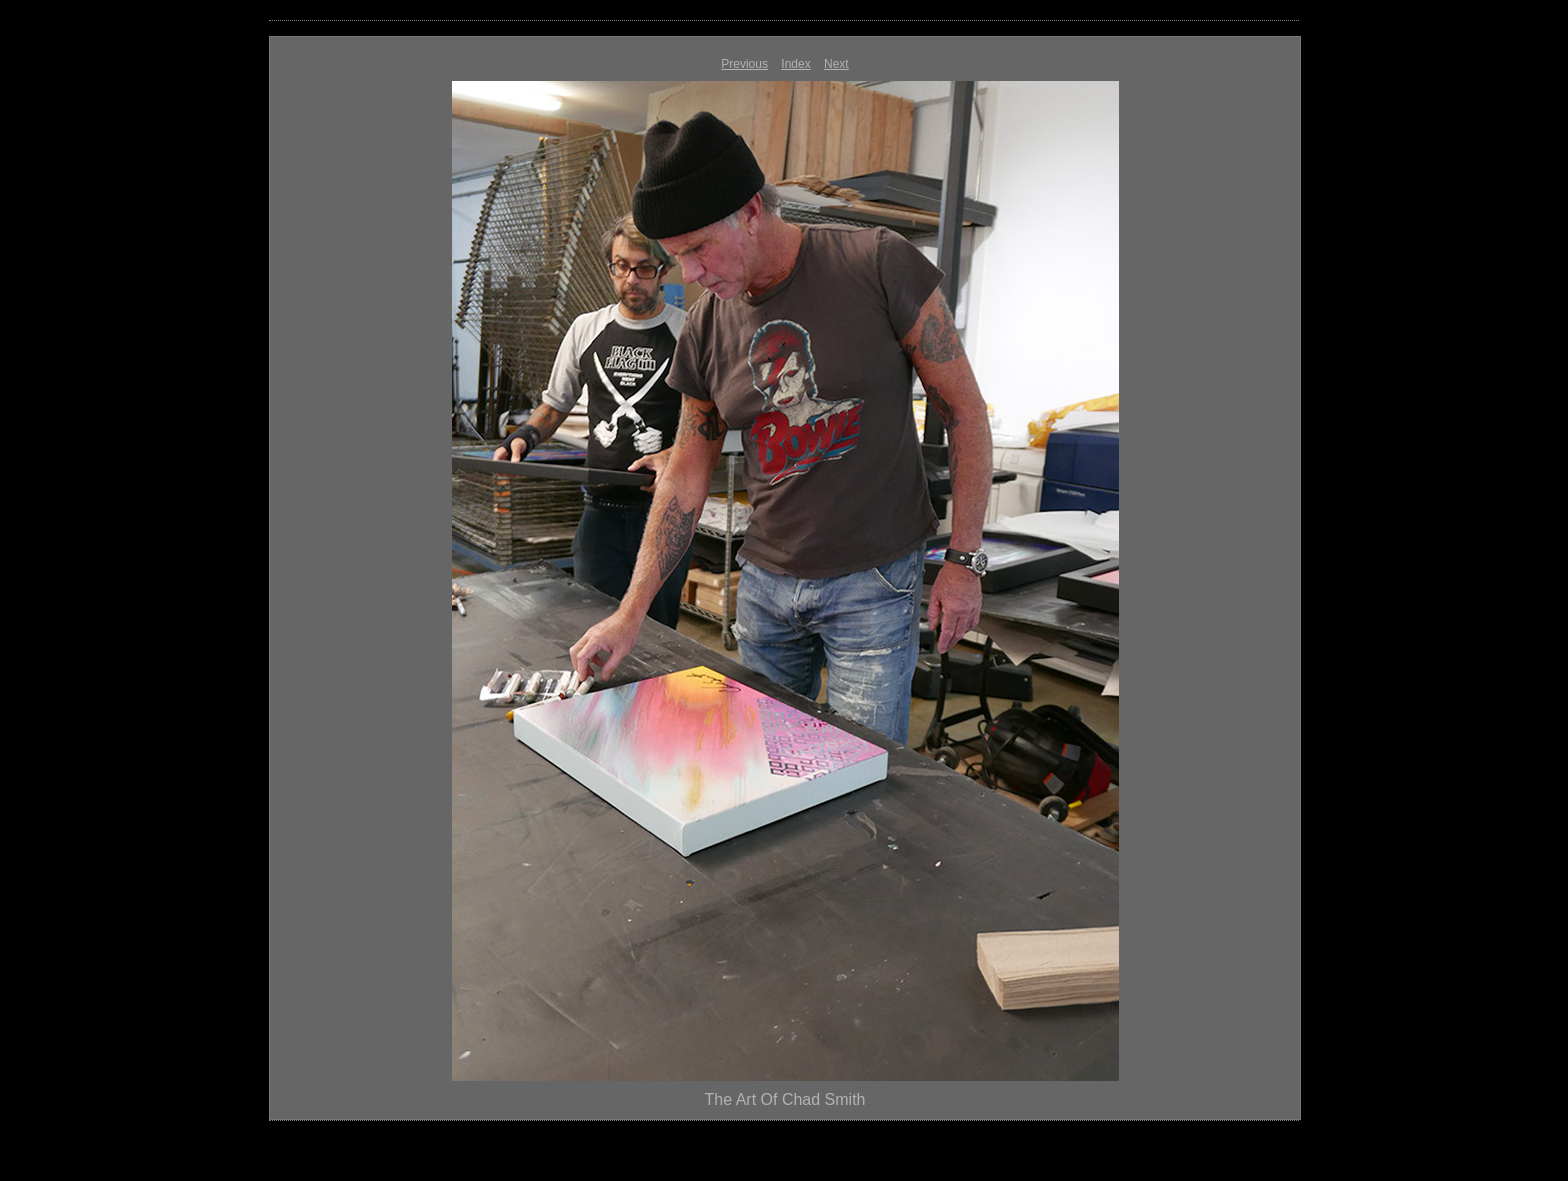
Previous (744, 64)
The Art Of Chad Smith (785, 1099)
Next (836, 64)
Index (795, 64)
